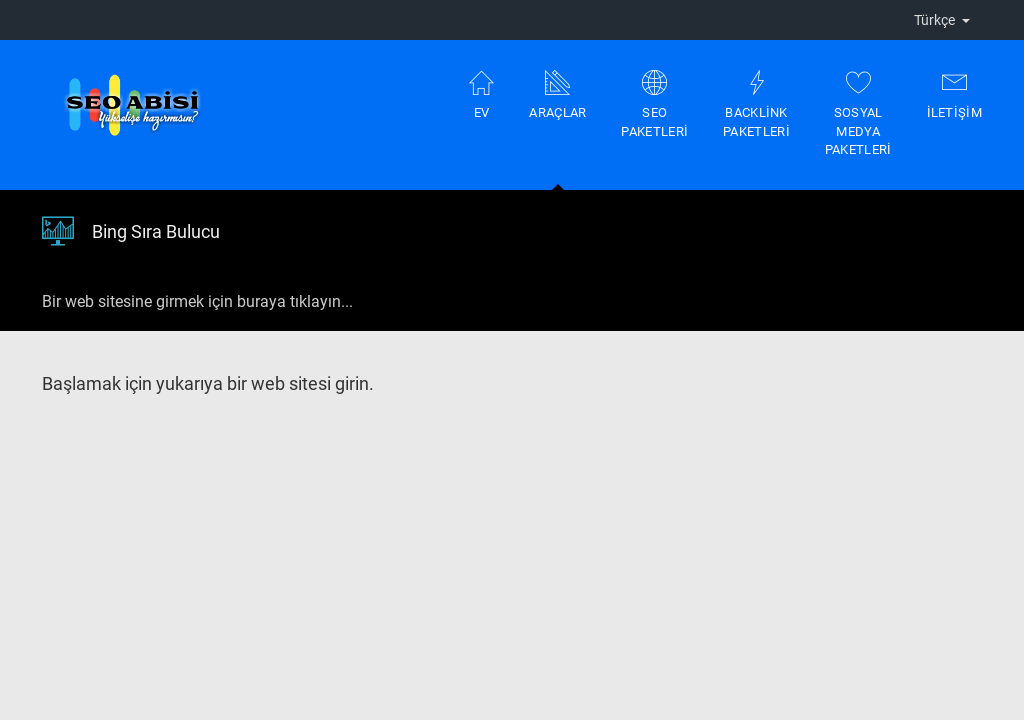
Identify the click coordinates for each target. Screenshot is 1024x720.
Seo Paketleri (654, 104)
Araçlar (557, 129)
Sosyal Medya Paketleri (858, 113)
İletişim (954, 94)
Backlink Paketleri (756, 104)
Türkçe (942, 20)
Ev (481, 94)
